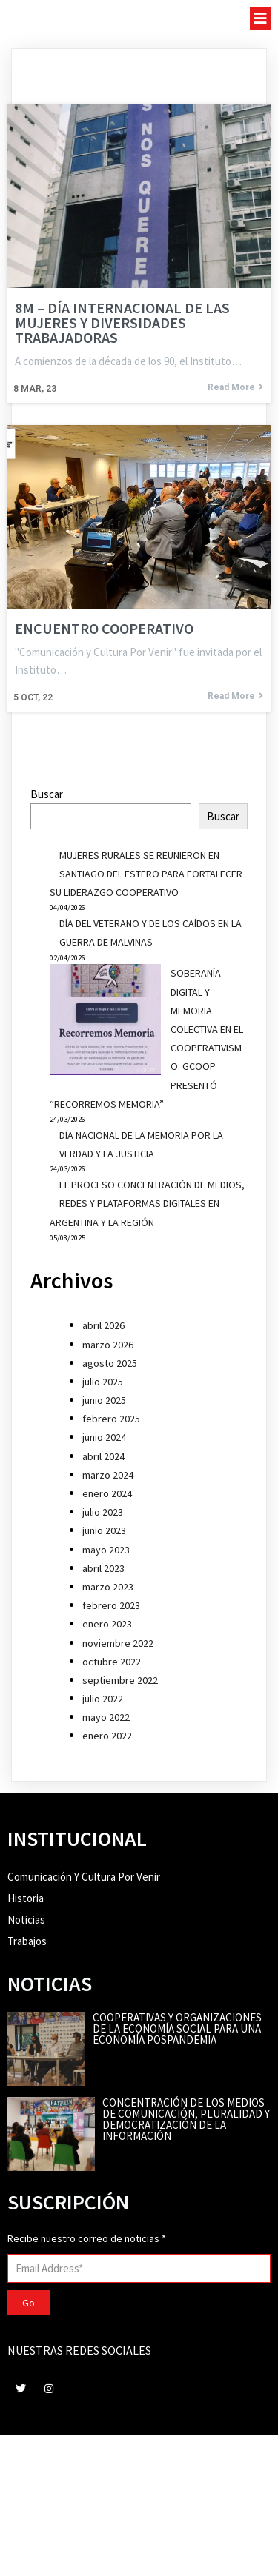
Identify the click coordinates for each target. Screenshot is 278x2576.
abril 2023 (103, 1568)
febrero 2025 (111, 1418)
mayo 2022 (106, 1717)
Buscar (46, 794)
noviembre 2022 (117, 1643)
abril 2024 (103, 1456)
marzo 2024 (107, 1475)
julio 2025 (102, 1381)
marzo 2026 (107, 1344)
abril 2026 (103, 1325)
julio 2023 (102, 1512)
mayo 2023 (106, 1549)
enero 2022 (107, 1735)
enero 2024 (107, 1493)
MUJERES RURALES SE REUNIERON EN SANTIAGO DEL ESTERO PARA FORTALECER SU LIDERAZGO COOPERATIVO (146, 874)
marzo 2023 (107, 1586)
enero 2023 (107, 1623)
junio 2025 (104, 1400)
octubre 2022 (111, 1661)
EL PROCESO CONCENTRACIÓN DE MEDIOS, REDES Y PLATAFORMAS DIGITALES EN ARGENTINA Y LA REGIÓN (147, 1203)
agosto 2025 (109, 1363)
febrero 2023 (111, 1605)
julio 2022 (102, 1698)
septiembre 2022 (120, 1680)
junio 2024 (104, 1437)
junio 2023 (104, 1530)
